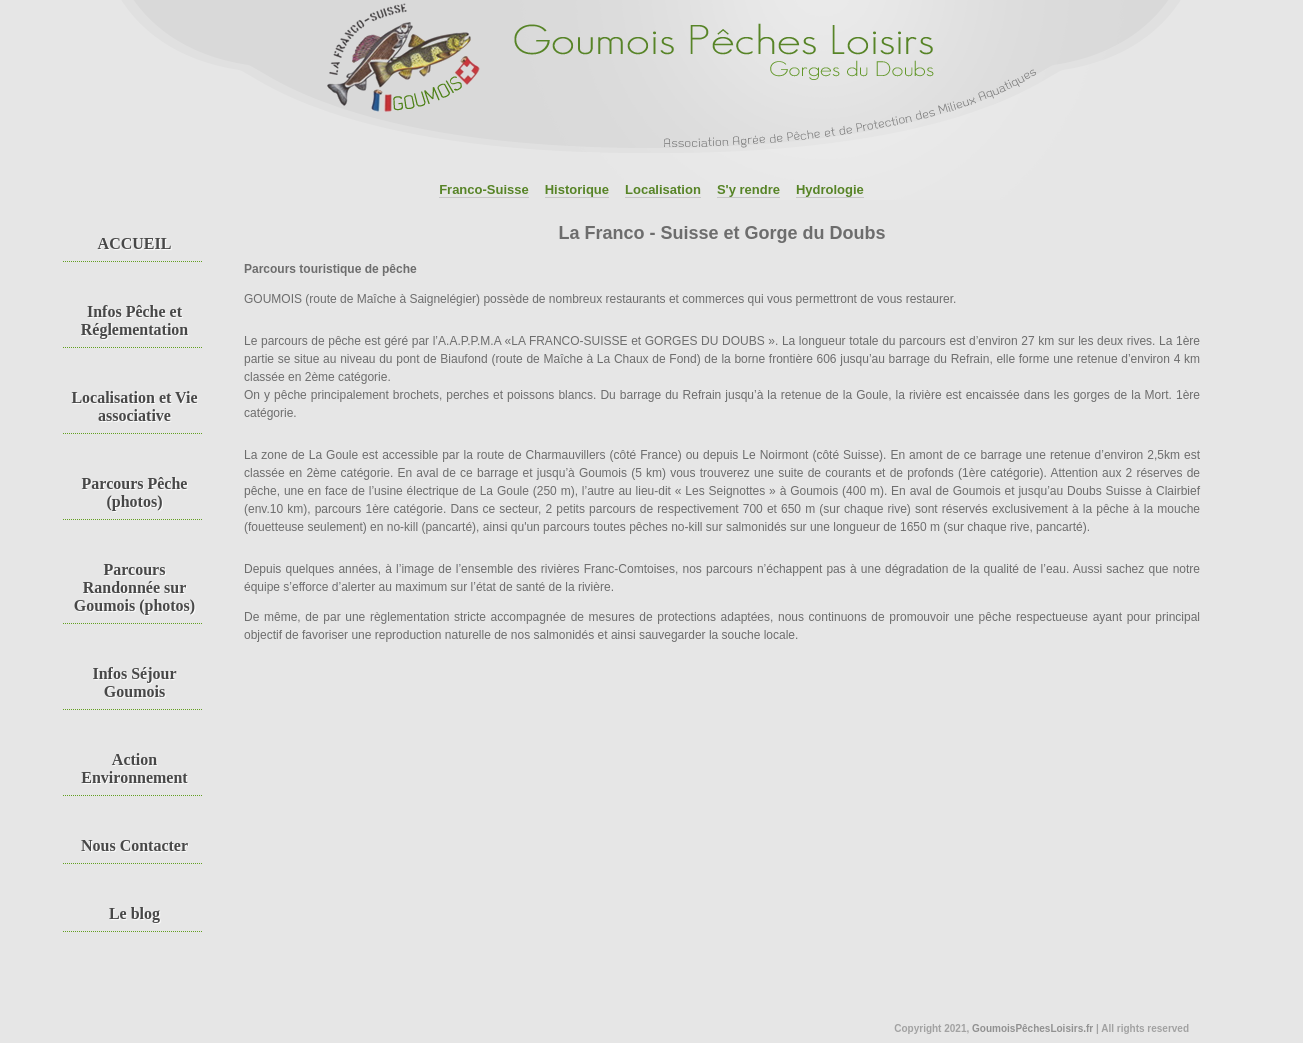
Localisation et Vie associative (134, 406)
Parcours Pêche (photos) (135, 492)
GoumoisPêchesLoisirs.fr (1032, 1028)
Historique (577, 189)
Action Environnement (134, 768)
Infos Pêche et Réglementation (135, 320)
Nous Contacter (134, 845)
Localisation (663, 189)
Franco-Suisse (484, 189)
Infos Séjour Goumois (134, 682)
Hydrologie (830, 189)
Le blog (134, 913)
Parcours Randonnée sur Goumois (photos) (134, 587)
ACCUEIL (135, 243)
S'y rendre (748, 189)
